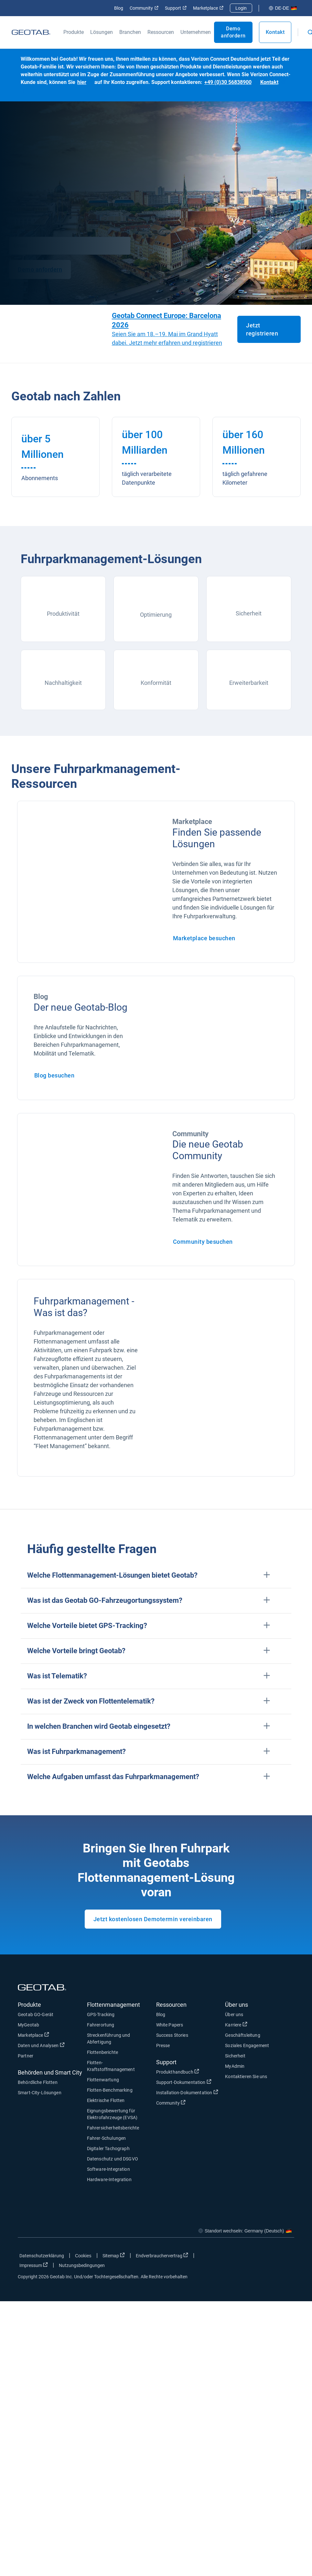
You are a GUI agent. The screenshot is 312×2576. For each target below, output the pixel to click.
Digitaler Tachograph (108, 2148)
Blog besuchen (54, 1075)
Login (241, 8)
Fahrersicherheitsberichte (113, 2127)
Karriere (236, 2024)
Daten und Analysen (41, 2045)
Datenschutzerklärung (41, 2255)
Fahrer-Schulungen (106, 2138)
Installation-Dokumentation (187, 2092)
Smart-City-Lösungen (39, 2092)
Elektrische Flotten (106, 2100)
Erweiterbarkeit (248, 682)
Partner (25, 2055)
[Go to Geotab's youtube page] (286, 2257)
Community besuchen (203, 1241)
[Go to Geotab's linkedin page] (270, 2257)
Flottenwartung (103, 2079)
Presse (163, 2045)
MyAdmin (234, 2066)
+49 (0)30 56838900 (228, 82)
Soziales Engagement (247, 2045)
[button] (156, 1575)
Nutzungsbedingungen (82, 2265)
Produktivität (63, 613)
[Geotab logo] (31, 32)
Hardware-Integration (109, 2179)
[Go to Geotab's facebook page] (237, 2257)
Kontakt (275, 32)
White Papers (169, 2024)
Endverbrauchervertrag (162, 2255)
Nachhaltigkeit (63, 682)
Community (144, 8)
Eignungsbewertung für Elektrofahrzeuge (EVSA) (112, 2114)
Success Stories (172, 2035)
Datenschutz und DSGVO (112, 2158)
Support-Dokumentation (183, 2082)
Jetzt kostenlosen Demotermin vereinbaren (152, 1919)
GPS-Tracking (101, 2014)
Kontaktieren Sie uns (246, 2076)
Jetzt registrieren (262, 329)
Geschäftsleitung (242, 2035)
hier (81, 82)
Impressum (33, 2265)
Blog (118, 8)
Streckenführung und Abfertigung (108, 2039)
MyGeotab (28, 2024)
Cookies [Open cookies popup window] (83, 2255)
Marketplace (208, 8)
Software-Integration (108, 2169)
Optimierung (156, 614)
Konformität (156, 682)
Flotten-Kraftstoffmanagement (111, 2066)
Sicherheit (249, 613)
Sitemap (113, 2255)
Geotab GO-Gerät (35, 2014)
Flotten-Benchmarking (110, 2090)
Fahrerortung (100, 2024)
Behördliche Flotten (38, 2082)
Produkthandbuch (177, 2072)
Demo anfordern (233, 32)
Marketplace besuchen (204, 938)
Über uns (234, 2014)
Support (176, 8)
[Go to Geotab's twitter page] (253, 2257)
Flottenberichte (102, 2052)
